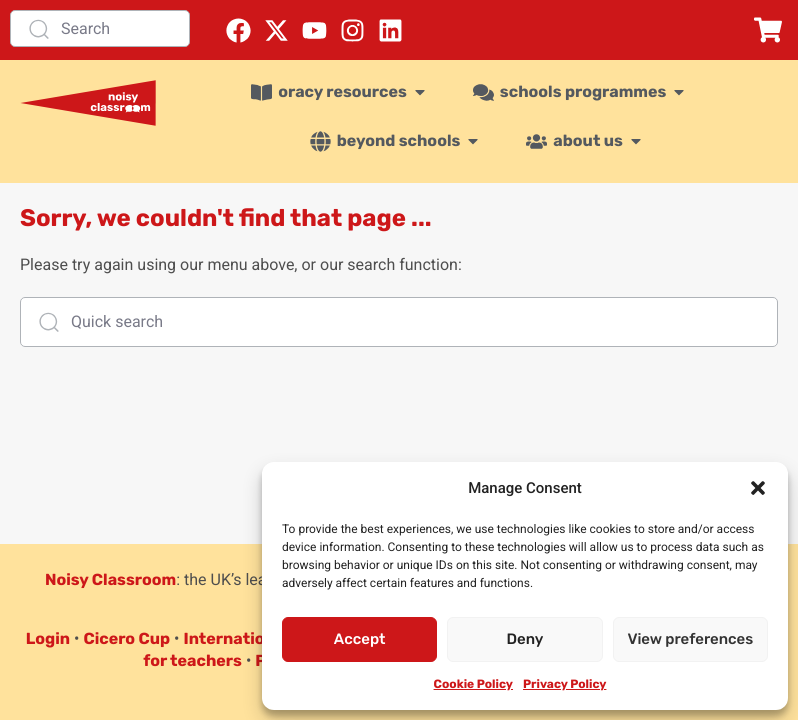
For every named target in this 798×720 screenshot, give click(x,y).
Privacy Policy (564, 684)
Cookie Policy (473, 684)
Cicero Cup (126, 638)
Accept (360, 639)
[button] (758, 488)
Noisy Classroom (110, 579)
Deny (525, 639)
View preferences (690, 639)
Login (48, 638)
